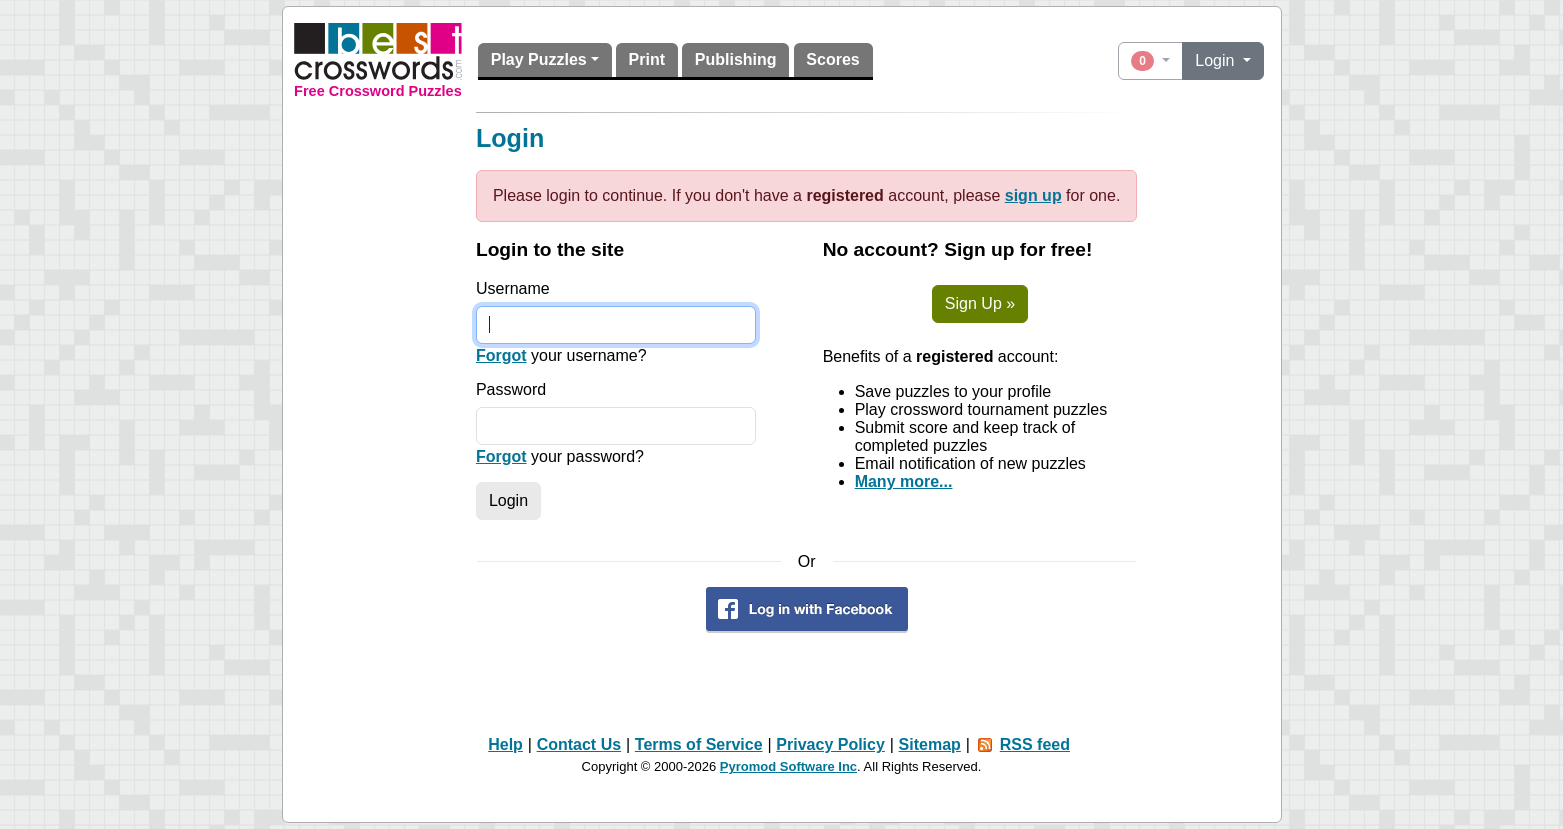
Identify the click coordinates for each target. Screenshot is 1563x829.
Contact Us (579, 744)
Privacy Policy (830, 744)
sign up (1033, 195)
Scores (832, 59)
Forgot (501, 355)
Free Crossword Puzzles (378, 91)
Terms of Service (699, 744)
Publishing (736, 59)
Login (1217, 60)
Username (513, 288)
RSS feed (1035, 744)
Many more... (904, 481)
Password (511, 389)
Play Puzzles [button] (539, 59)
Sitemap (930, 744)
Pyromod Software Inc (788, 766)
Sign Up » (980, 303)
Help (505, 744)
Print (647, 59)
